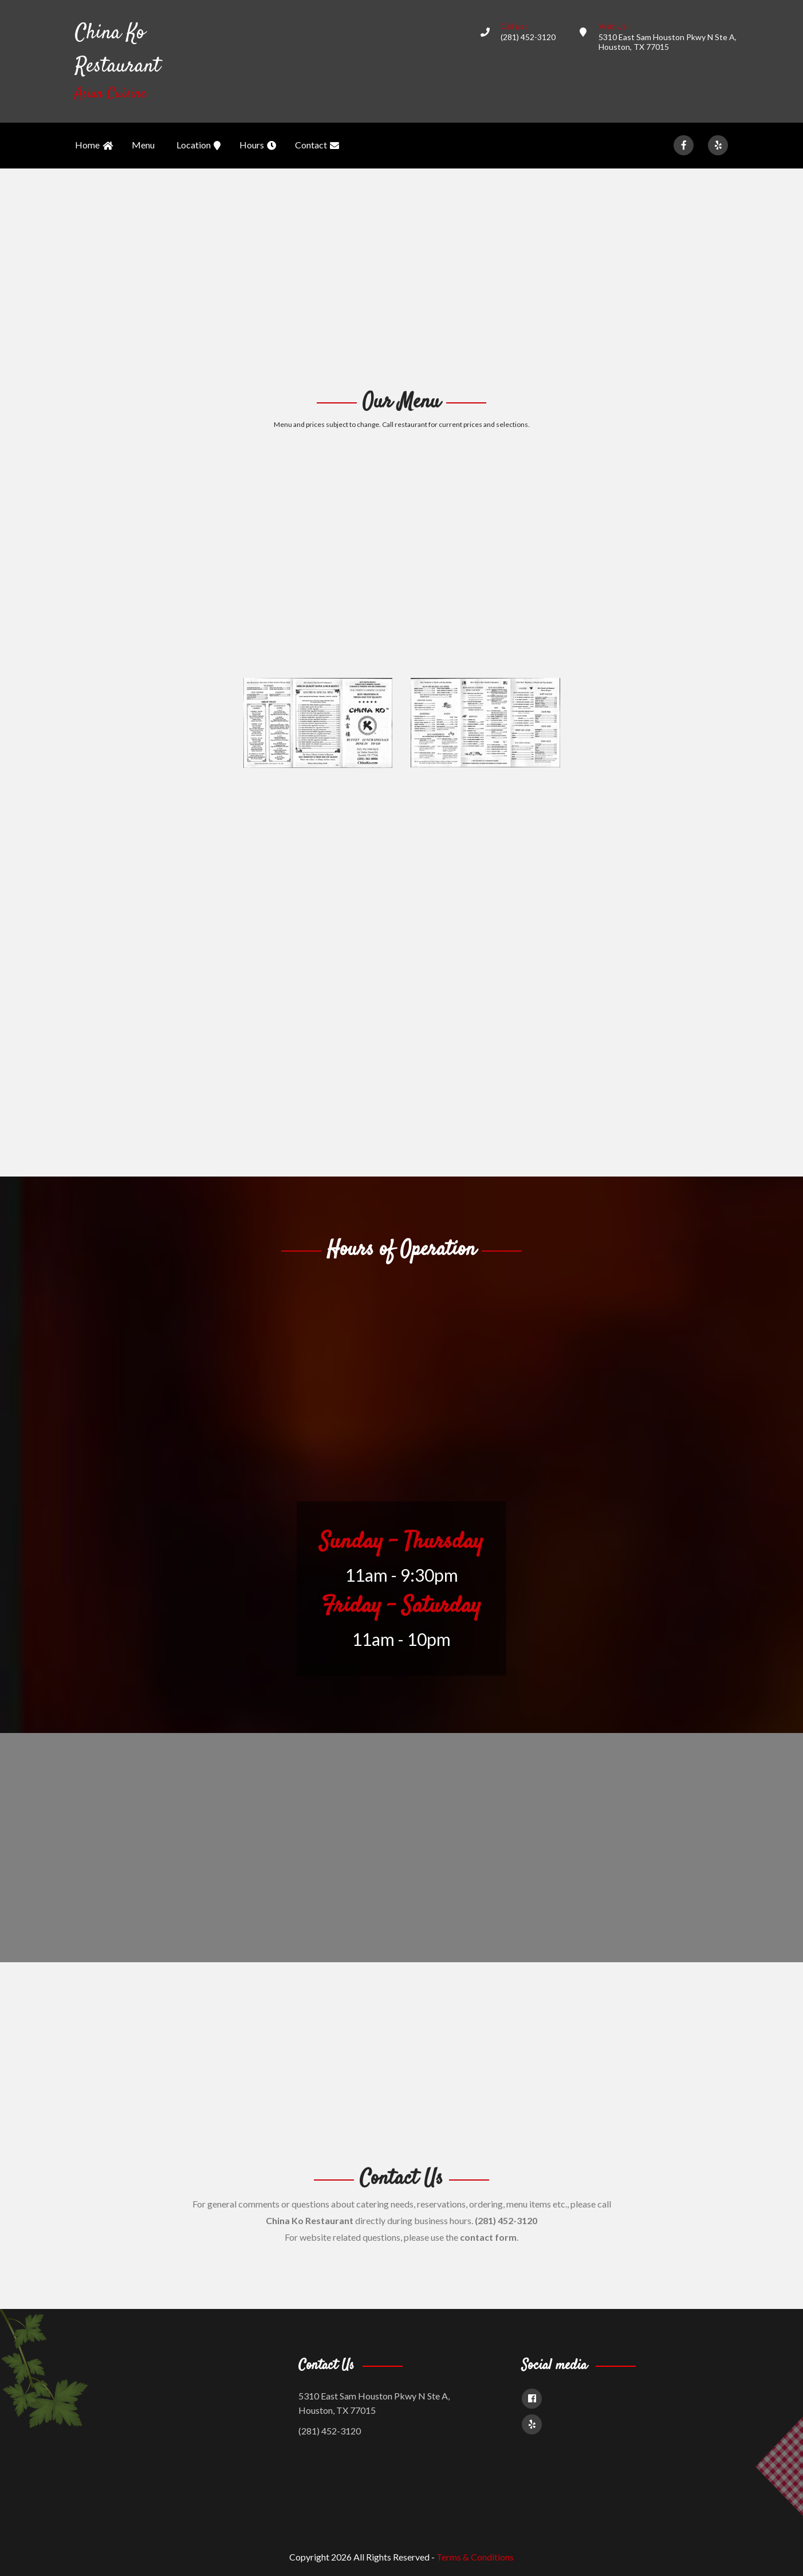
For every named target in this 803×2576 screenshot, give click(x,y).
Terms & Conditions (475, 2556)
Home (94, 145)
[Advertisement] (401, 277)
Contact (317, 145)
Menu (143, 144)
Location (198, 145)
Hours (257, 145)
